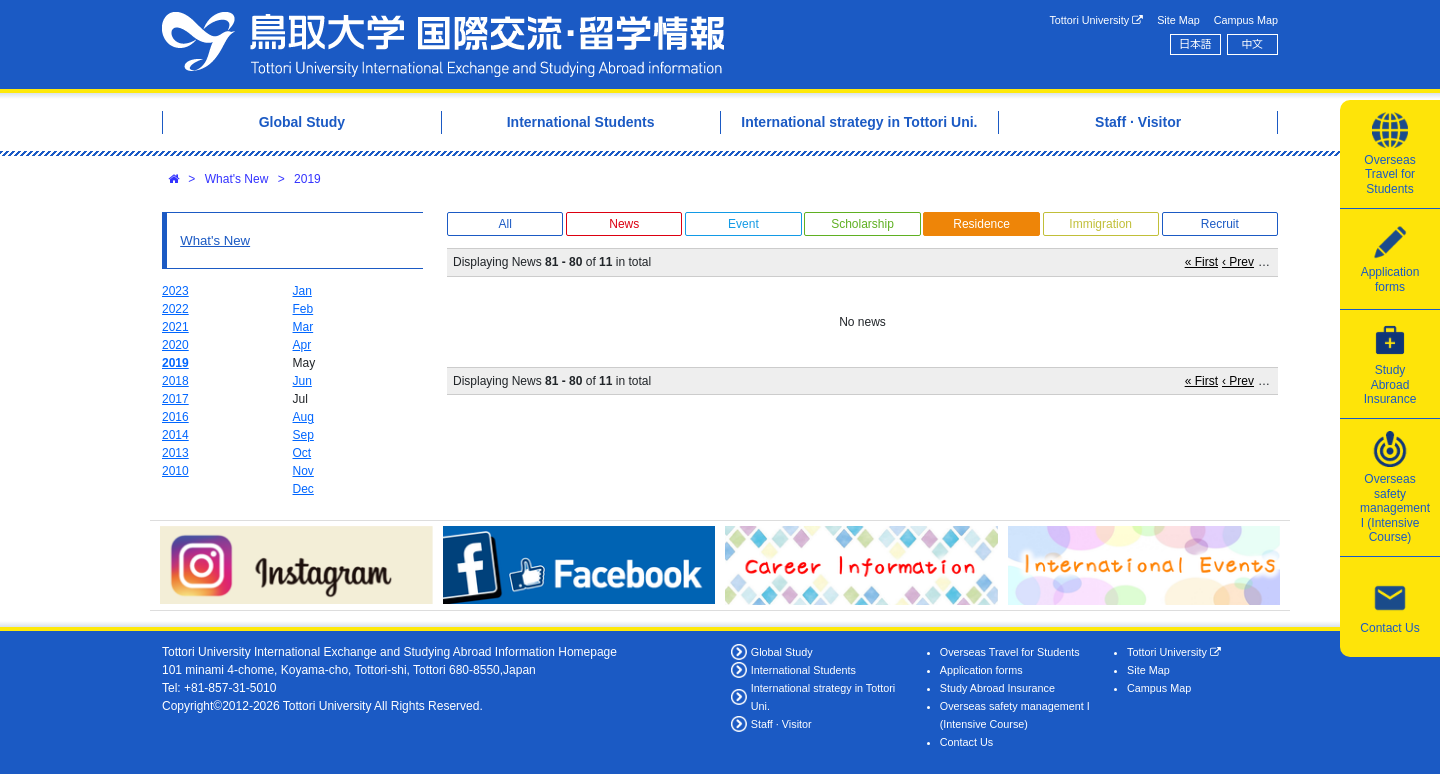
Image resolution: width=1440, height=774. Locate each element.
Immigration (1100, 224)
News (624, 224)
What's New (237, 179)
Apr (302, 345)
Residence (981, 224)
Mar (303, 327)
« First (1201, 262)
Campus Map (1246, 20)
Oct (302, 453)
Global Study (782, 652)
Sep (303, 435)
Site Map (1178, 20)
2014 (175, 435)
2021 (175, 327)
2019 (307, 179)
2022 (175, 309)
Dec (303, 489)
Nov (303, 471)
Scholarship (862, 224)
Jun (302, 381)
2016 (175, 417)
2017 (175, 399)
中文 (1253, 44)
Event (743, 224)
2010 (175, 471)
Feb (303, 309)
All (504, 224)
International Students (803, 670)
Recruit (1220, 224)
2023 (175, 291)
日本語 (1195, 44)
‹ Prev (1238, 262)
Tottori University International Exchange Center (443, 44)
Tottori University (1096, 20)
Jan (302, 291)
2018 (175, 381)
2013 (175, 453)
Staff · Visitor (781, 724)
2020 (175, 345)
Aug (303, 417)
